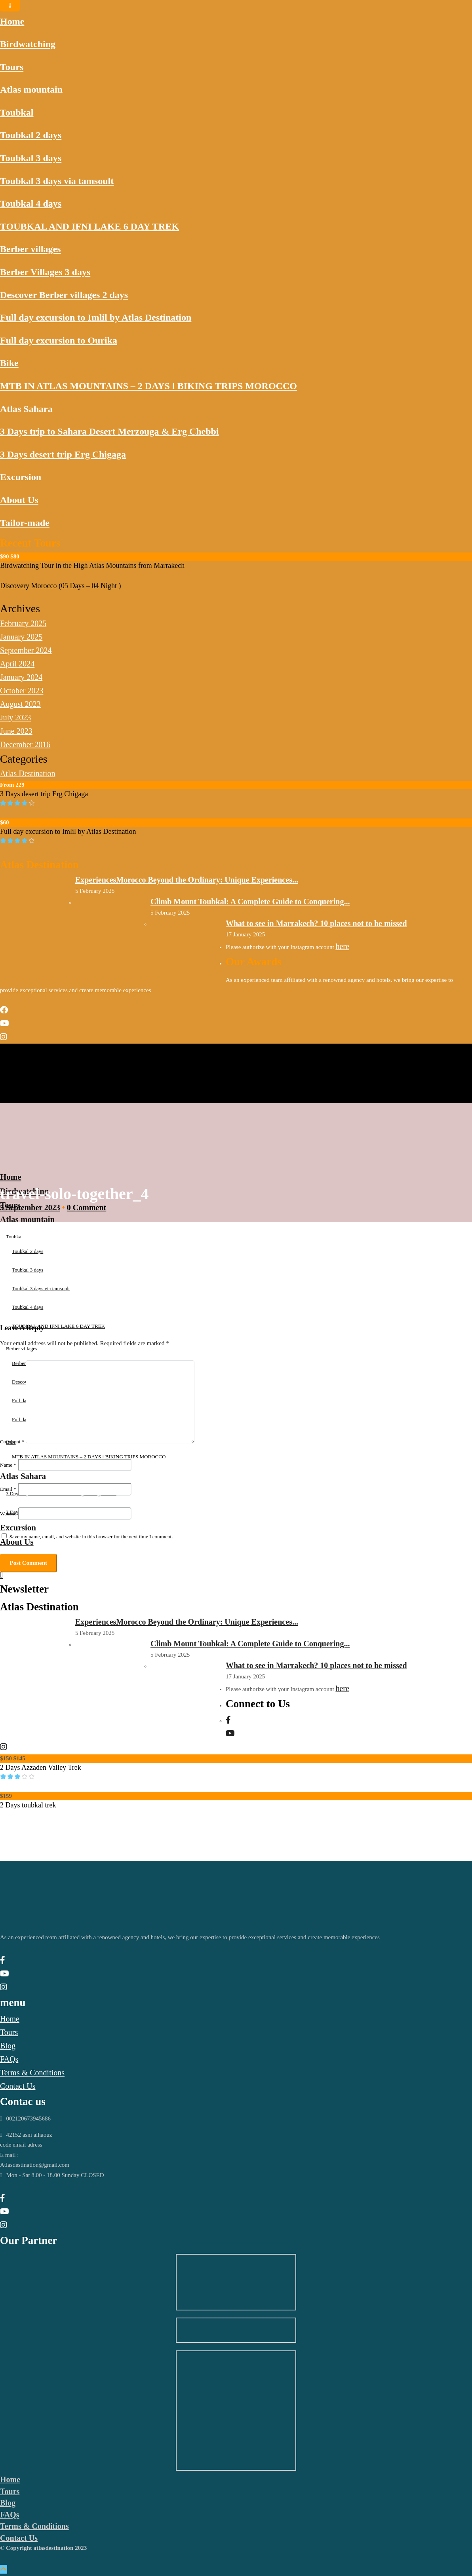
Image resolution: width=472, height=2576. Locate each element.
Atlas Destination (27, 773)
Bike (9, 363)
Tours (11, 67)
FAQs (9, 2059)
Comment (12, 1442)
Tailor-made (24, 523)
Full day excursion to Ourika (58, 340)
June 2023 (16, 731)
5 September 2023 (30, 1207)
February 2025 (23, 623)
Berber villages (30, 249)
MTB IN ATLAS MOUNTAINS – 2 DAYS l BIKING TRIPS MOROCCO (148, 386)
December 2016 (25, 744)
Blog (7, 2045)
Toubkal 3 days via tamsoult (57, 181)
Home (12, 21)
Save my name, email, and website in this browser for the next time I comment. (91, 1537)
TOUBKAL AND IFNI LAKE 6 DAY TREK (89, 226)
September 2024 (26, 650)
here (342, 946)
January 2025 (21, 636)
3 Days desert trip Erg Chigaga (63, 454)
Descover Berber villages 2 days (64, 295)
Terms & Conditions (32, 2072)
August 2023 (20, 704)
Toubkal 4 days (30, 203)
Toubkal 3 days (30, 158)
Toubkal (17, 112)
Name (8, 1465)
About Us (19, 500)
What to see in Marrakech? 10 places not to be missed (316, 923)
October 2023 (21, 690)
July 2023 (15, 717)
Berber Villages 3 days (45, 272)
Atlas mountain (31, 89)
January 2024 (21, 677)
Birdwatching (27, 44)
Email (8, 1489)
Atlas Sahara (26, 409)
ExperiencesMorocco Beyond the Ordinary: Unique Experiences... (186, 879)
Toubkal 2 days (30, 135)
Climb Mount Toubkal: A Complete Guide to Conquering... (250, 901)
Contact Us (17, 2086)
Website (8, 1514)
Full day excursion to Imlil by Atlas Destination (95, 317)
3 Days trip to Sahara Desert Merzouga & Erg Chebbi (109, 431)
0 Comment (86, 1207)
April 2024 (17, 663)
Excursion (20, 477)
